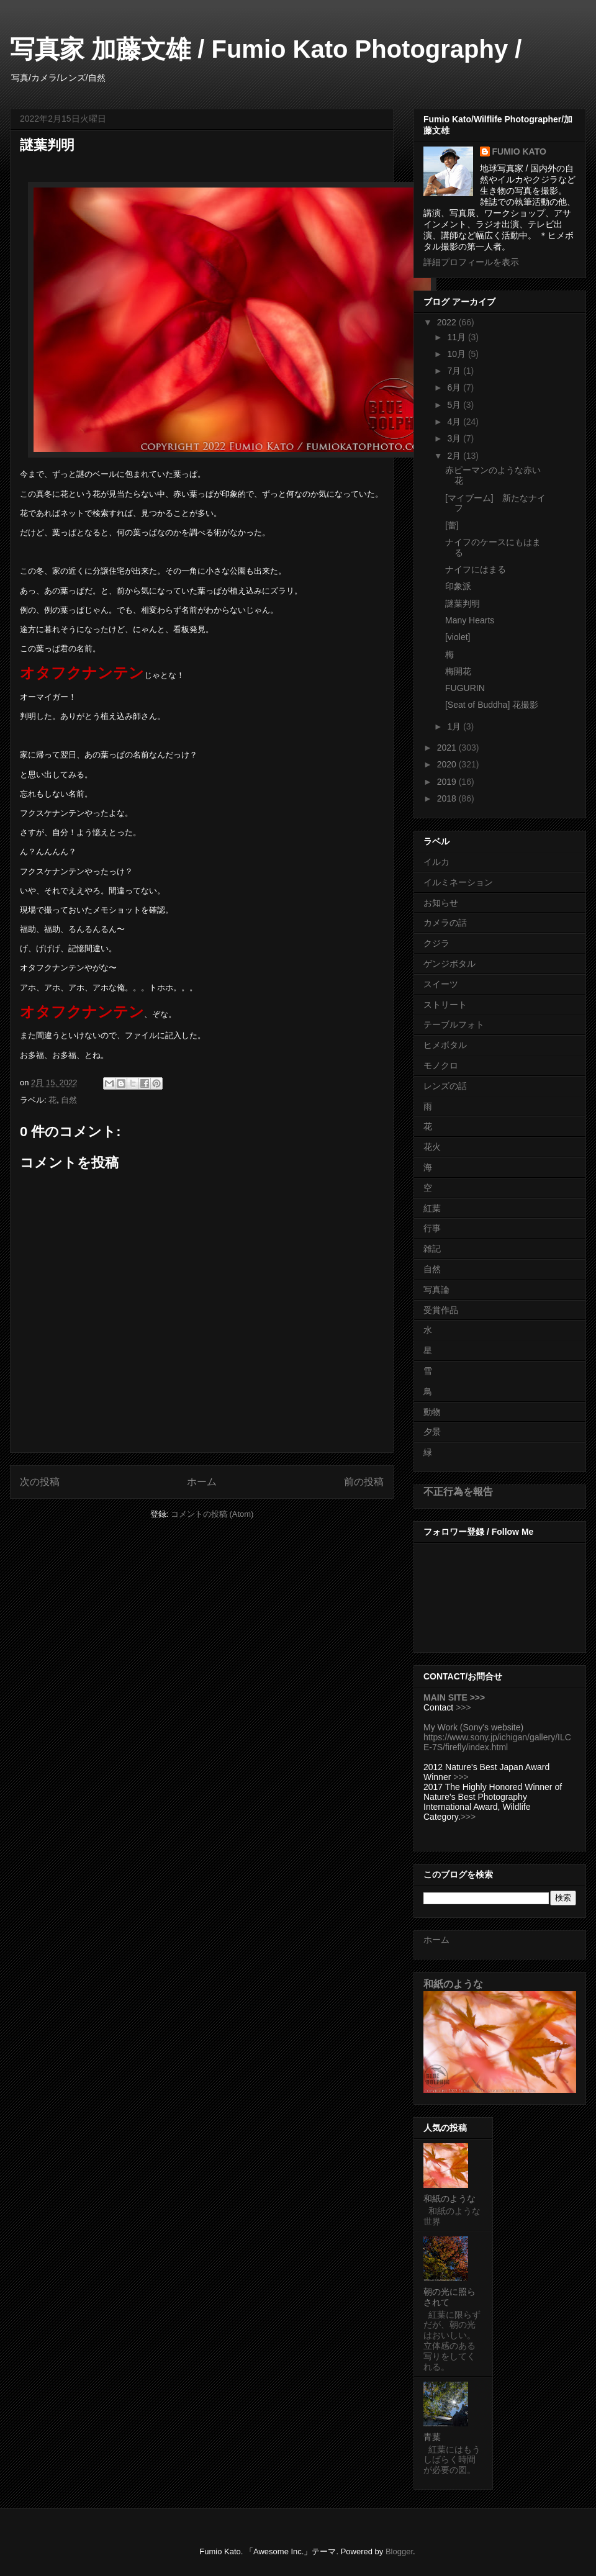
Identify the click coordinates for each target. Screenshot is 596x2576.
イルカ (436, 862)
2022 (448, 322)
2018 (448, 798)
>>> (463, 1707)
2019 (448, 782)
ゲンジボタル (449, 964)
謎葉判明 (462, 603)
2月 (455, 456)
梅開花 (458, 671)
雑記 (432, 1249)
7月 (455, 371)
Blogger (399, 2551)
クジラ (436, 943)
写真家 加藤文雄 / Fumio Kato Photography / (266, 49)
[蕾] (452, 525)
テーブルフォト (453, 1024)
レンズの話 (445, 1086)
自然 (69, 1100)
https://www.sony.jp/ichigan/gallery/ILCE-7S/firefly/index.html (497, 1742)
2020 (448, 764)
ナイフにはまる (475, 569)
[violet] (457, 637)
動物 (432, 1412)
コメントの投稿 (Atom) (212, 1514)
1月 (455, 726)
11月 (457, 337)
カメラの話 (445, 923)
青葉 (432, 2437)
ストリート (445, 1005)
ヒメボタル (445, 1045)
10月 (457, 354)
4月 (455, 422)
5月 (455, 405)
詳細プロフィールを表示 (471, 262)
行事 (432, 1228)
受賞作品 (440, 1310)
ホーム (202, 1481)
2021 (448, 747)
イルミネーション (458, 882)
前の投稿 (364, 1481)
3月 (455, 438)
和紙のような (453, 1983)
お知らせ (440, 903)
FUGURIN (465, 688)
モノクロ (440, 1065)
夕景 (432, 1432)
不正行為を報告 (458, 1491)
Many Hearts (469, 620)
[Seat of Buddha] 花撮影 (491, 705)
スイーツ (440, 984)
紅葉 (432, 1208)
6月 (455, 387)
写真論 (436, 1290)
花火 (432, 1147)
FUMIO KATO (519, 151)
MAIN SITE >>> (454, 1697)
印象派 (458, 586)
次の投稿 (40, 1481)
